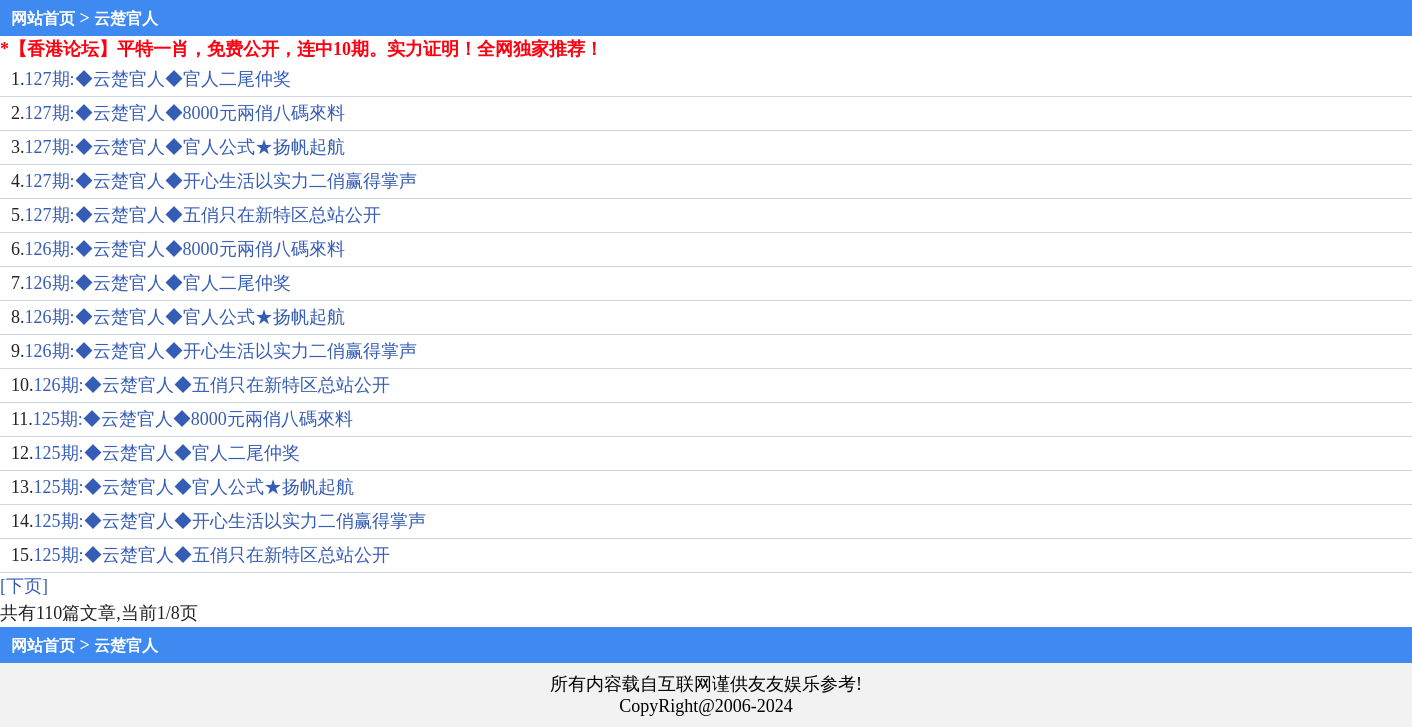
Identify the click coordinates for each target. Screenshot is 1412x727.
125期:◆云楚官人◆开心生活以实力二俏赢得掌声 (230, 521)
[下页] (24, 586)
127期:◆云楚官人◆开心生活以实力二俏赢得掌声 (221, 181)
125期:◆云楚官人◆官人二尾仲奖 (167, 453)
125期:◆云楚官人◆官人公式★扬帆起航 (194, 487)
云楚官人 (126, 18)
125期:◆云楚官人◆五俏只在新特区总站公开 (212, 555)
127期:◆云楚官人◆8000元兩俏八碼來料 (185, 113)
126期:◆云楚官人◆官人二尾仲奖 (158, 283)
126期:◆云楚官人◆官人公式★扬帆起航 (185, 317)
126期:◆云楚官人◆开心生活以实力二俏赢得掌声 (221, 351)
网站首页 (43, 18)
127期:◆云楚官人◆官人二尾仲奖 (158, 79)
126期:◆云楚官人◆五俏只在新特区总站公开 (212, 385)
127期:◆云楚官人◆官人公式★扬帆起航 (185, 147)
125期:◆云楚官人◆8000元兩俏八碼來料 (193, 419)
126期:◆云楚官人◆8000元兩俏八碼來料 (185, 249)
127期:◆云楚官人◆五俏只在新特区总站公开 (203, 215)
